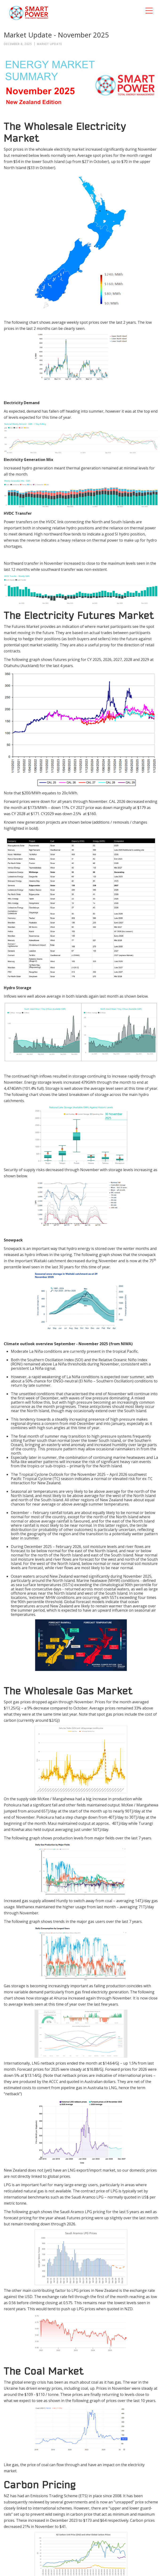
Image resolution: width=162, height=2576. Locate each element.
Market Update (49, 44)
